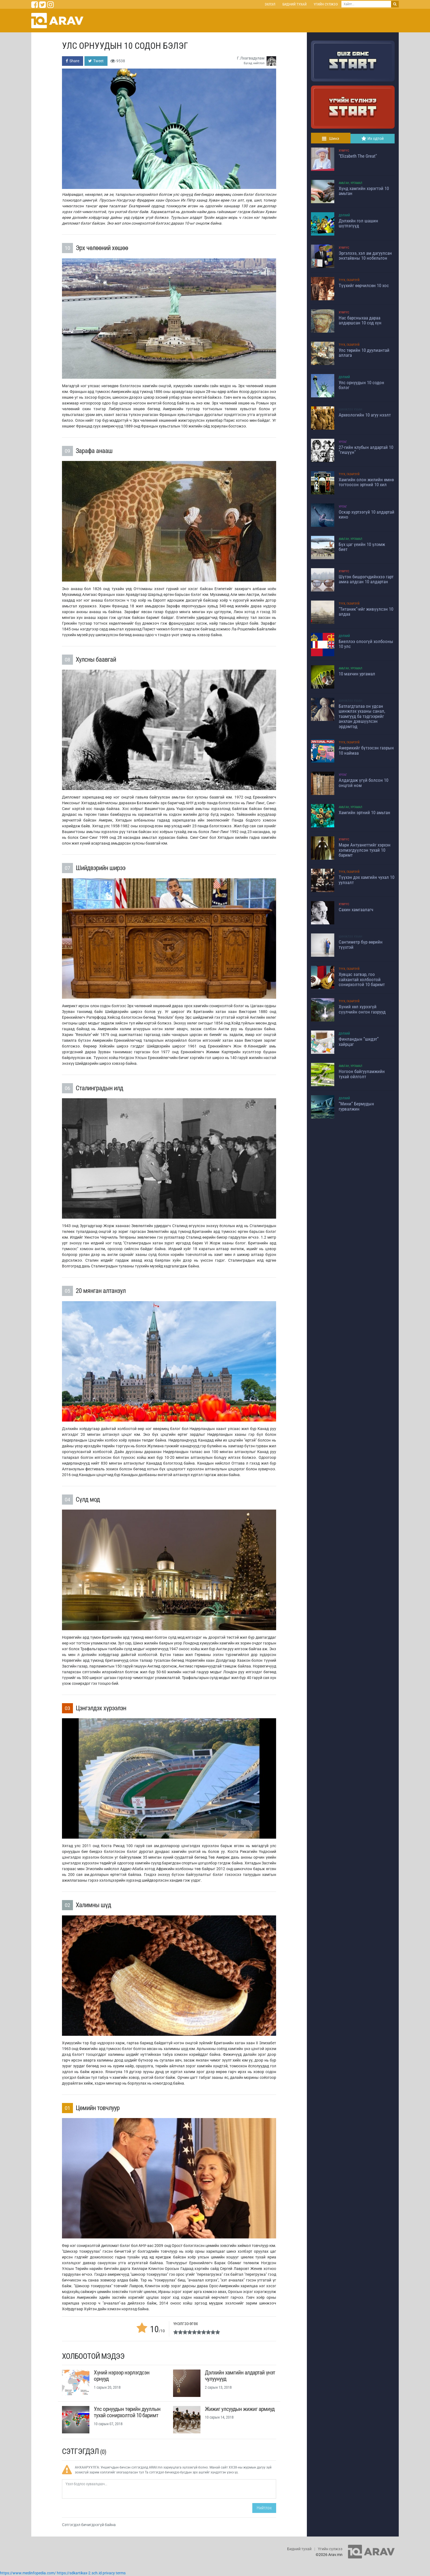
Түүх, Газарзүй (349, 280)
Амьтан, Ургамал (350, 183)
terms (121, 2573)
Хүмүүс (344, 150)
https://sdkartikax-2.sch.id (79, 2573)
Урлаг (343, 441)
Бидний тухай (294, 4)
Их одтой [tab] (372, 138)
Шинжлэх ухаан (350, 409)
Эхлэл (270, 4)
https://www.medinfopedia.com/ (28, 2573)
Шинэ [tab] (330, 138)
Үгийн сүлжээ (326, 4)
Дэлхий (344, 215)
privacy (109, 2573)
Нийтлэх (264, 2507)
